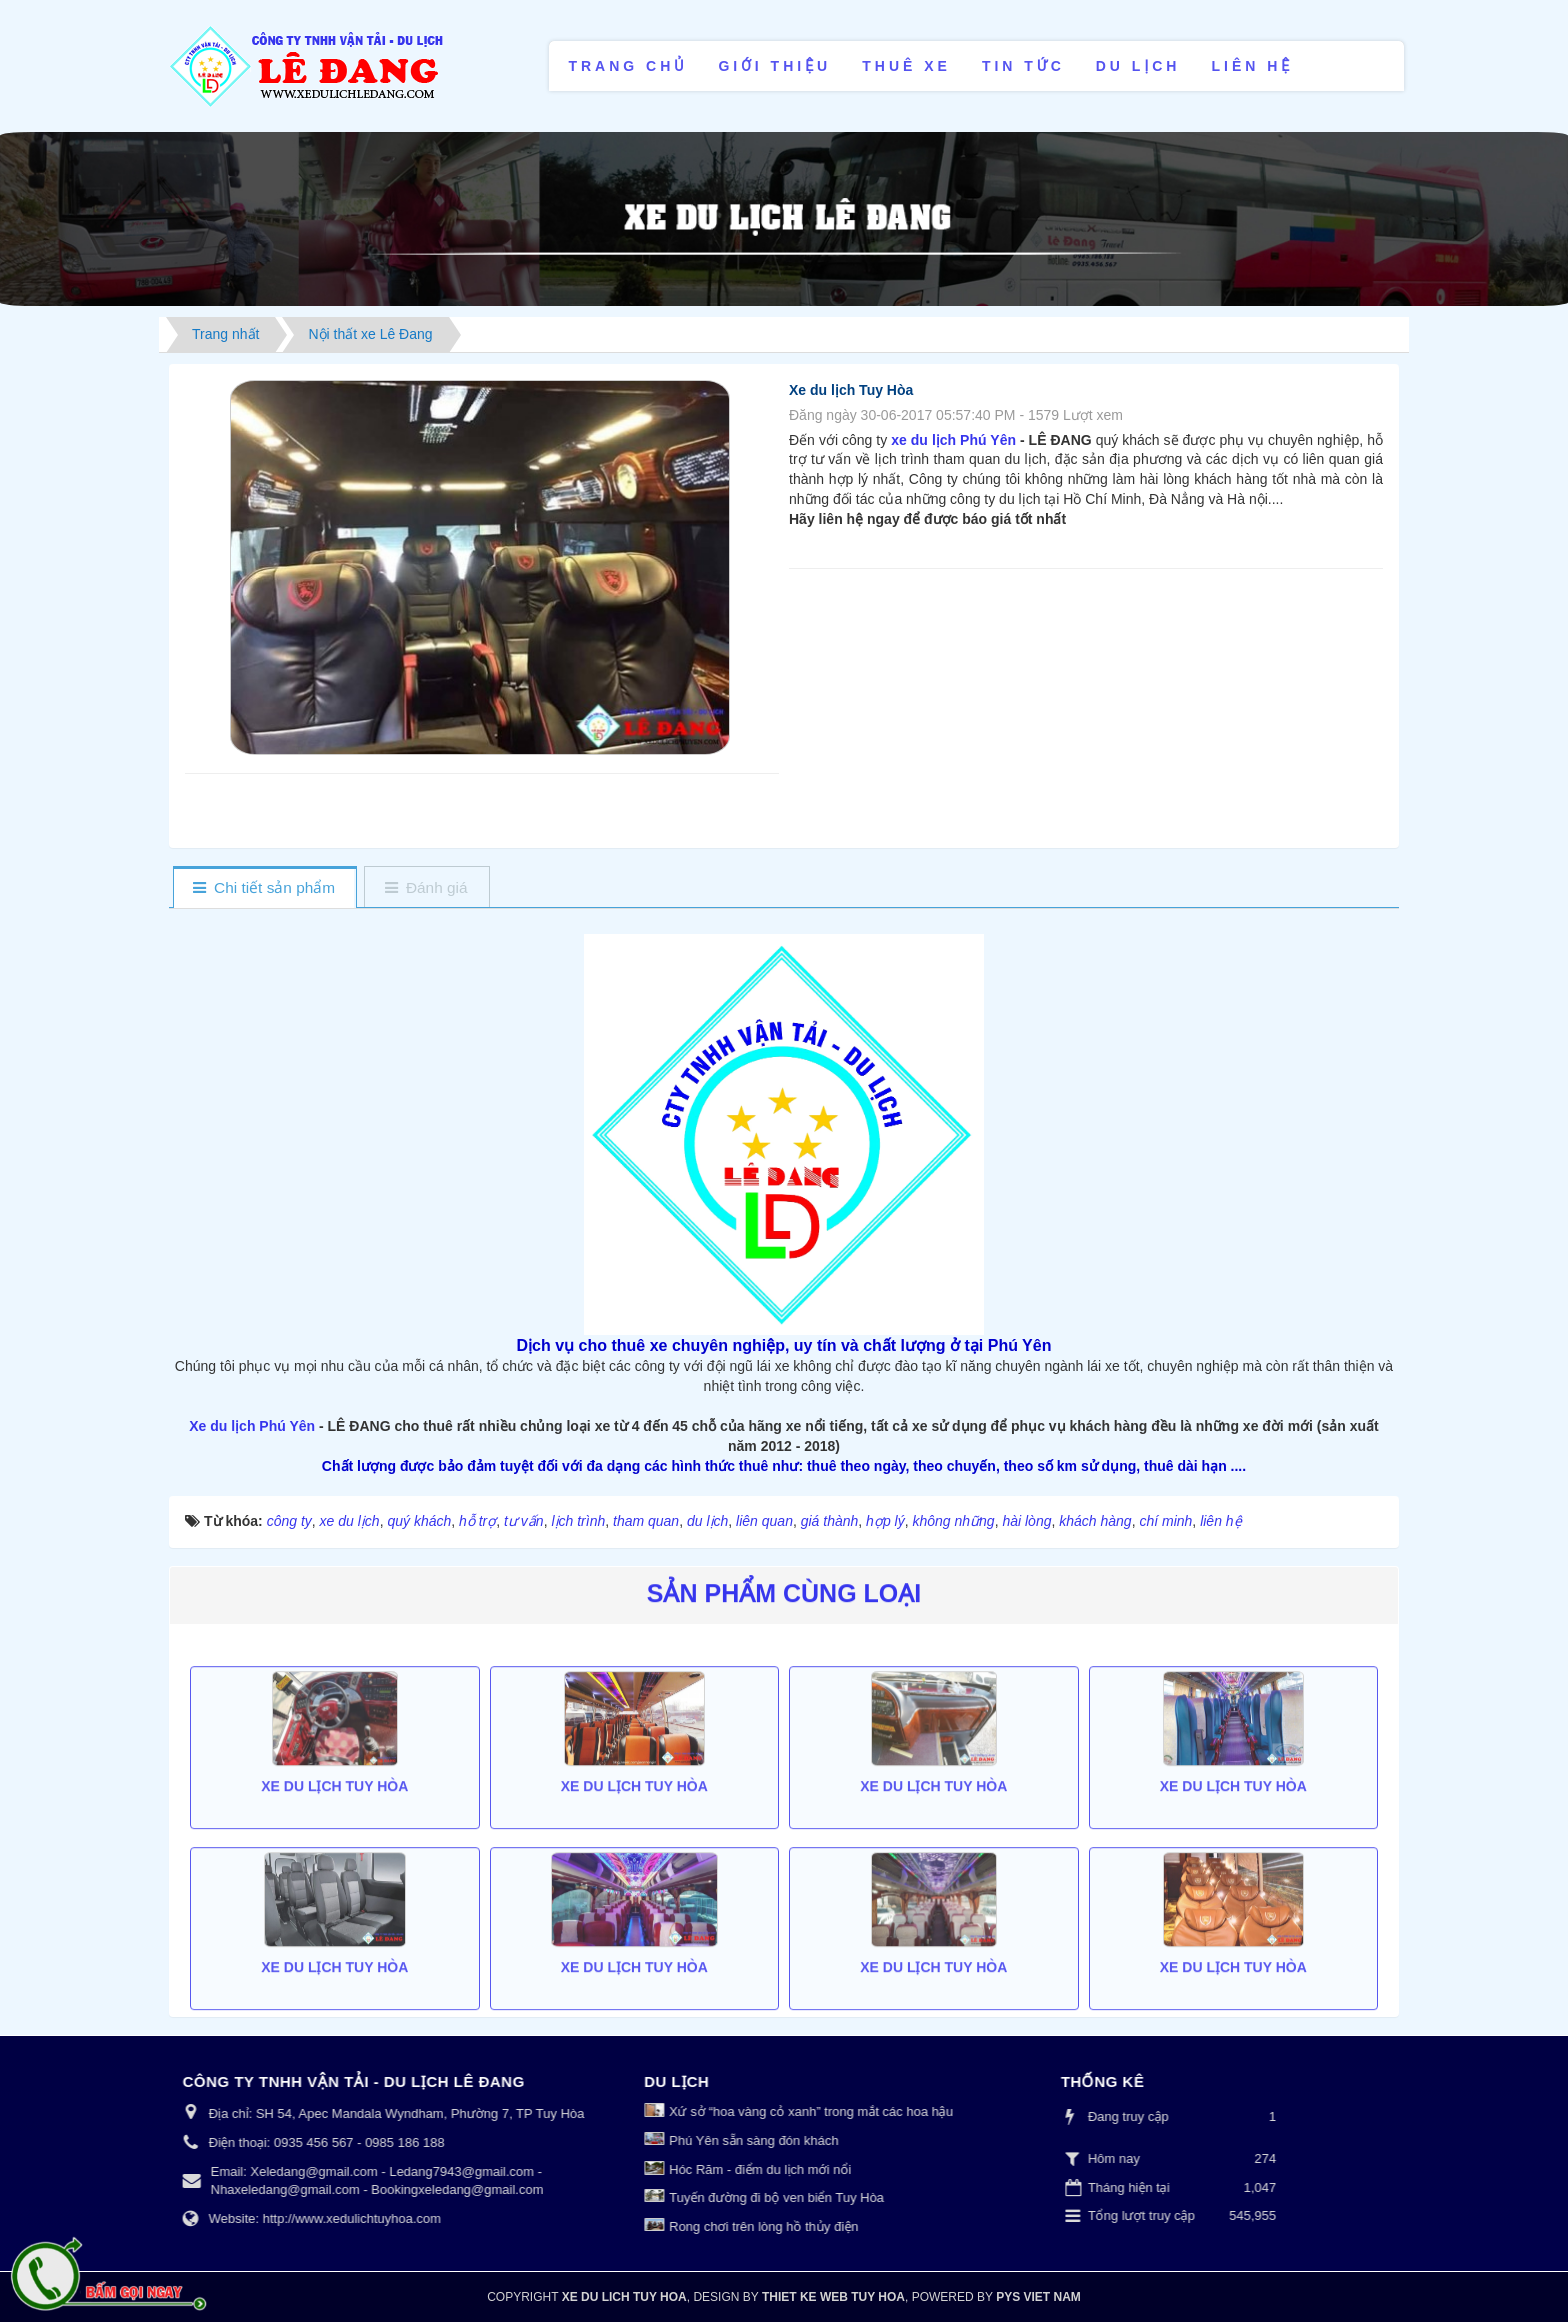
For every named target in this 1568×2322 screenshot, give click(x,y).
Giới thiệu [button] (774, 66)
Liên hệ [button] (1252, 66)
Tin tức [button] (1023, 66)
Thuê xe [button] (906, 66)
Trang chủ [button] (627, 66)
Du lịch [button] (1138, 66)
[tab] (264, 888)
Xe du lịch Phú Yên (252, 1426)
